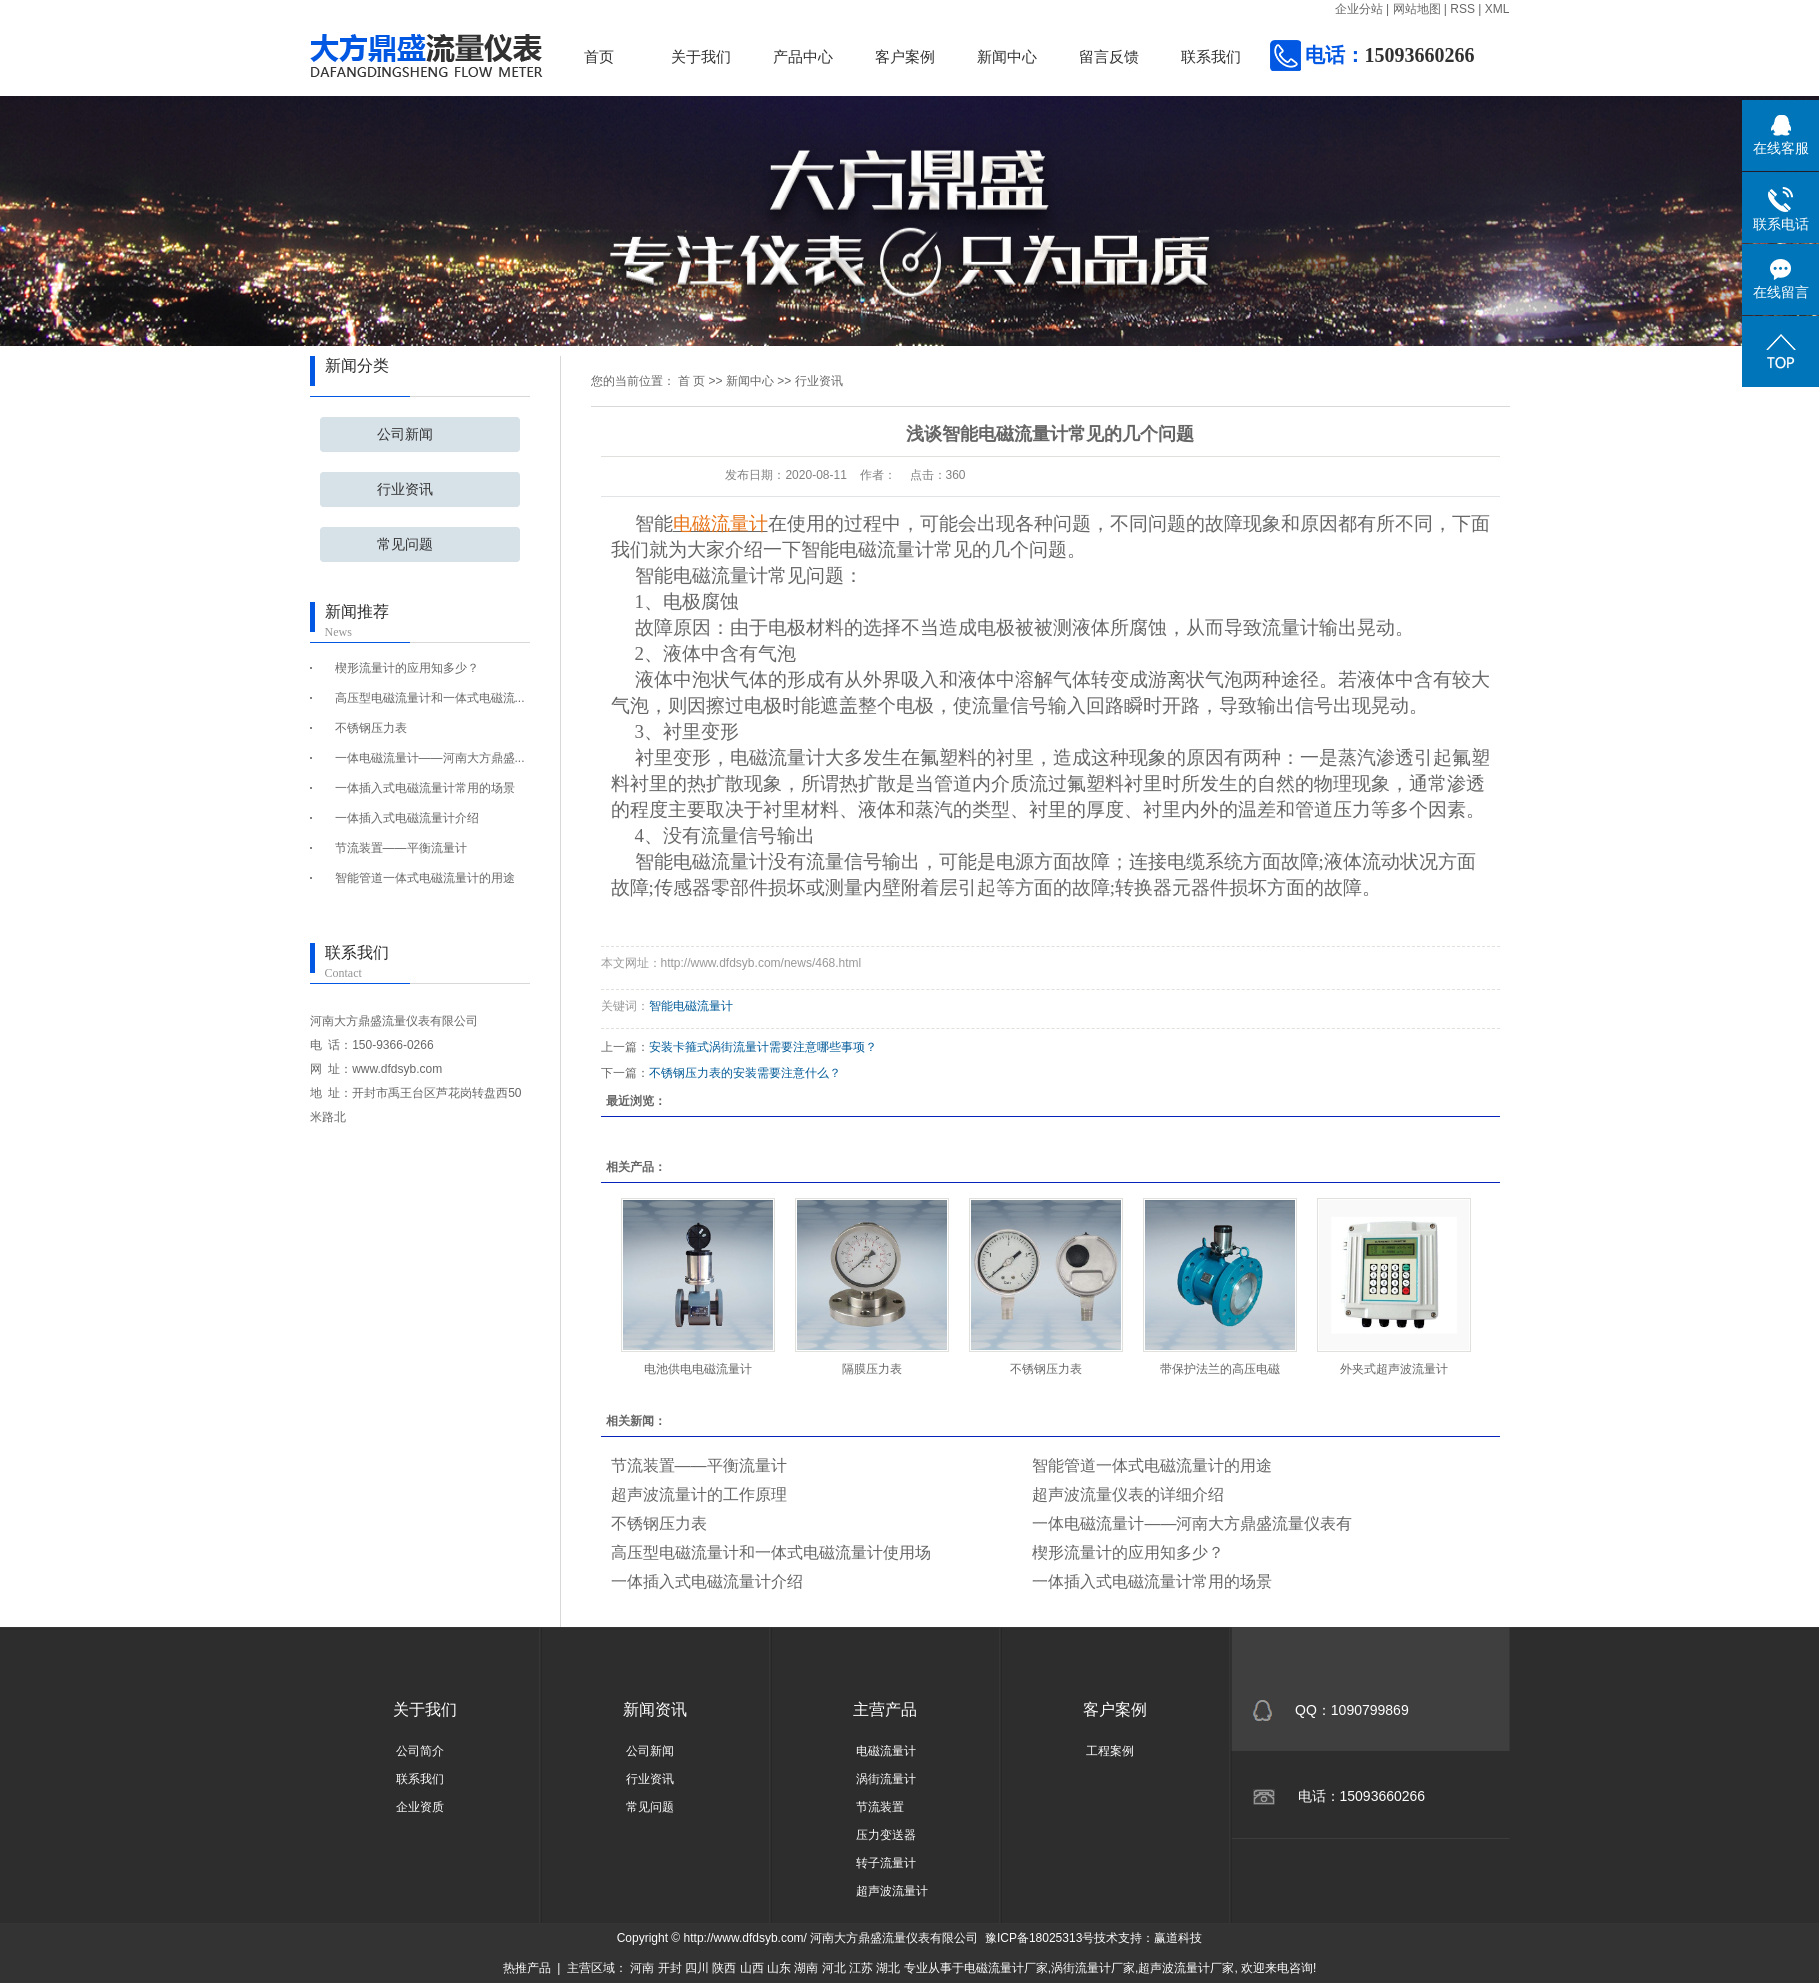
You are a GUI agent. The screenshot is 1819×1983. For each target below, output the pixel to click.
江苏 (861, 1968)
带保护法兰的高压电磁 (1220, 1369)
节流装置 (880, 1807)
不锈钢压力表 (371, 728)
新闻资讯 (655, 1709)
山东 (779, 1968)
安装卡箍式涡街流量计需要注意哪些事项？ (763, 1047)
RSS (1462, 9)
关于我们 (701, 56)
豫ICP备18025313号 (1039, 1938)
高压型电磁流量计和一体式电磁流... (430, 698)
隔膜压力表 (872, 1369)
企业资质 (420, 1807)
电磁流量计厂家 (1006, 1968)
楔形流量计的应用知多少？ (407, 668)
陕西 (724, 1968)
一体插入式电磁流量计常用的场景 (425, 788)
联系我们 (1211, 56)
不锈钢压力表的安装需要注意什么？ (745, 1073)
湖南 (806, 1968)
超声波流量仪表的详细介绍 (1128, 1494)
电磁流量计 (886, 1751)
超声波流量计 (892, 1891)
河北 (834, 1968)
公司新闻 (405, 434)
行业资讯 (405, 489)
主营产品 (885, 1709)
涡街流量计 (886, 1779)
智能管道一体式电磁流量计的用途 (425, 878)
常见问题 (405, 544)
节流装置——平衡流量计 (401, 848)
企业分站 (1359, 9)
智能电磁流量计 (691, 1006)
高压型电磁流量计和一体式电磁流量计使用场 (771, 1552)
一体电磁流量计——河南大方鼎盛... (430, 758)
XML (1497, 9)
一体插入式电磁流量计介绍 (407, 818)
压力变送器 (886, 1835)
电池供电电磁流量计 (698, 1369)
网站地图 (1417, 9)
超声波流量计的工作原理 (699, 1494)
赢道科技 (1178, 1938)
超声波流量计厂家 (1186, 1968)
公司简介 (420, 1751)
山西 (752, 1968)
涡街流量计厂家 (1093, 1968)
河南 (642, 1968)
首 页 (691, 381)
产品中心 (803, 56)
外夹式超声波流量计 (1394, 1369)
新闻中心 (1007, 56)
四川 (697, 1968)
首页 (599, 56)
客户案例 (905, 56)
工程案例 (1110, 1751)
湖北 (888, 1968)
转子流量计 (886, 1863)
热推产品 (527, 1968)
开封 (670, 1968)
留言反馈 (1109, 56)
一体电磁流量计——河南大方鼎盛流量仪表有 (1192, 1523)
